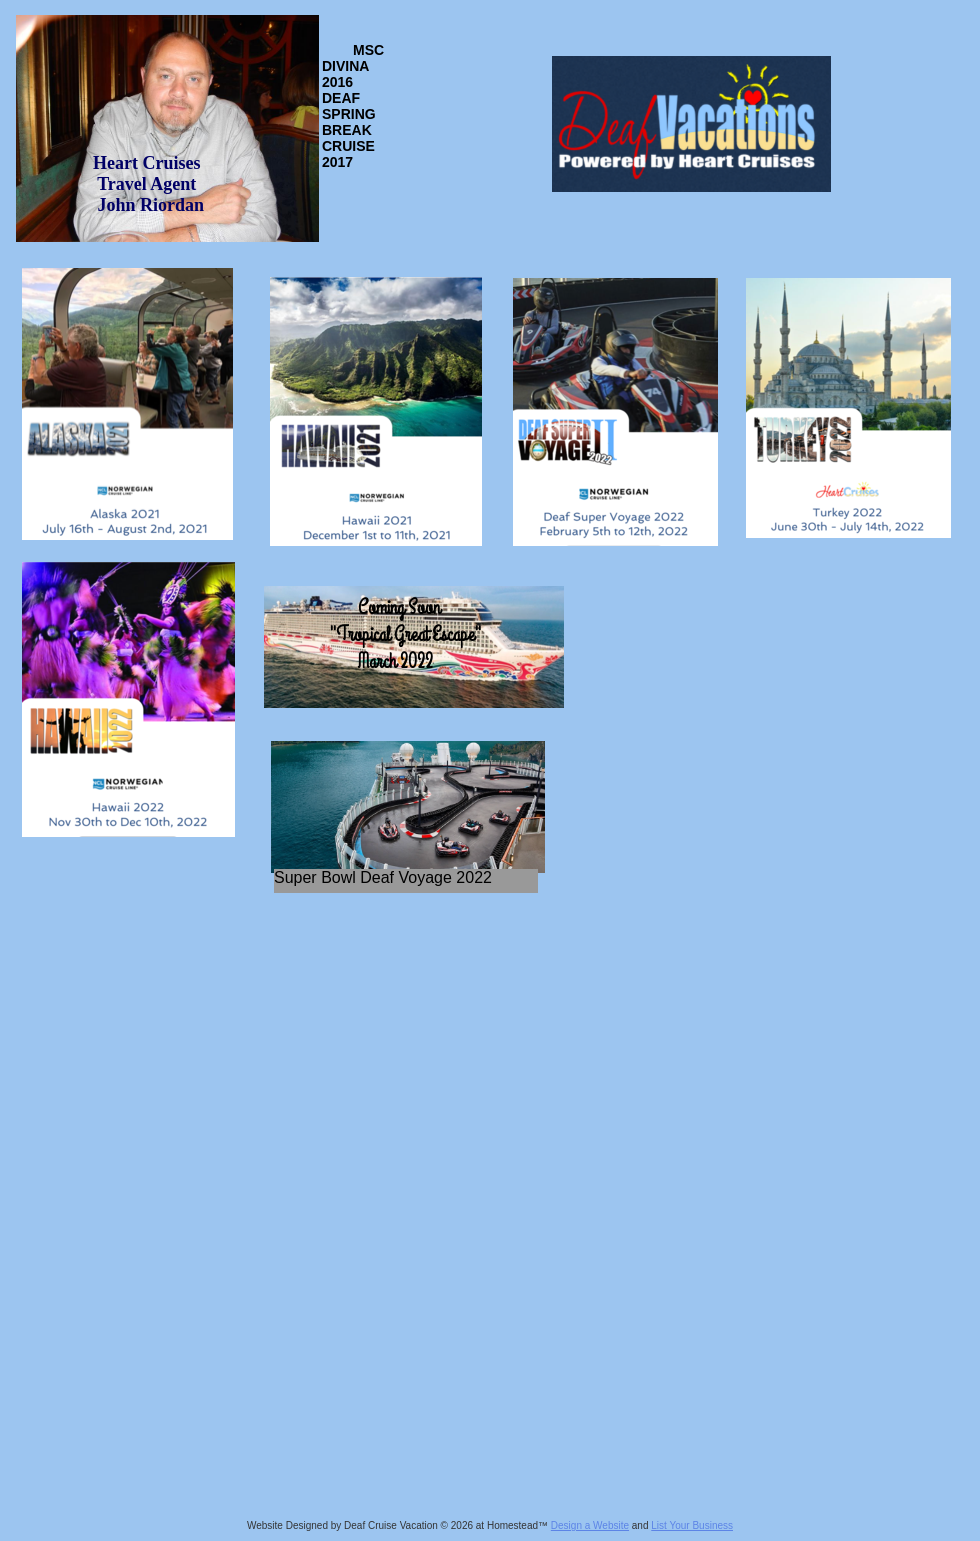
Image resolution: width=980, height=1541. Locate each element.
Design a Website (590, 1525)
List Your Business (692, 1525)
